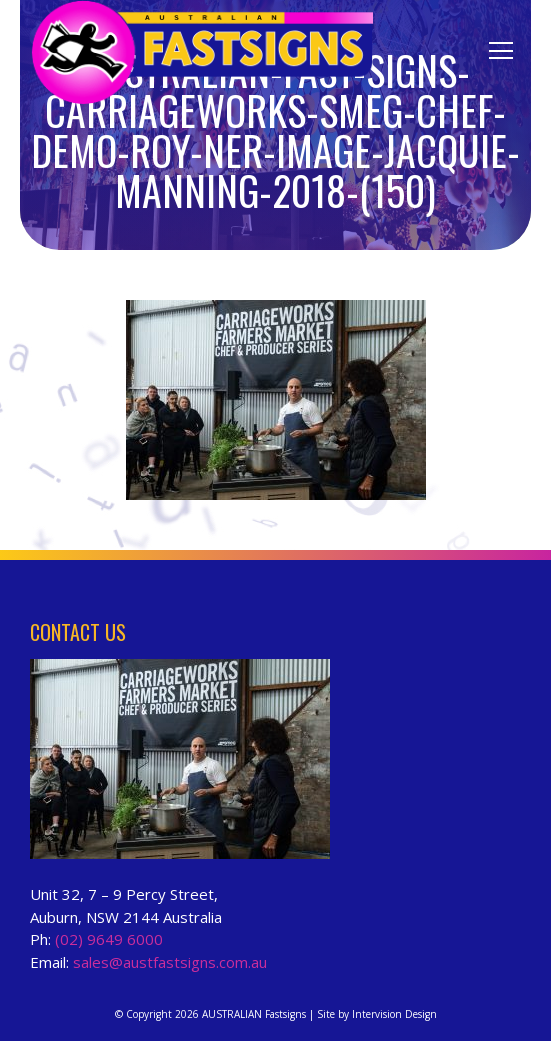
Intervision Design (394, 1014)
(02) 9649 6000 (109, 939)
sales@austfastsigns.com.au (170, 962)
